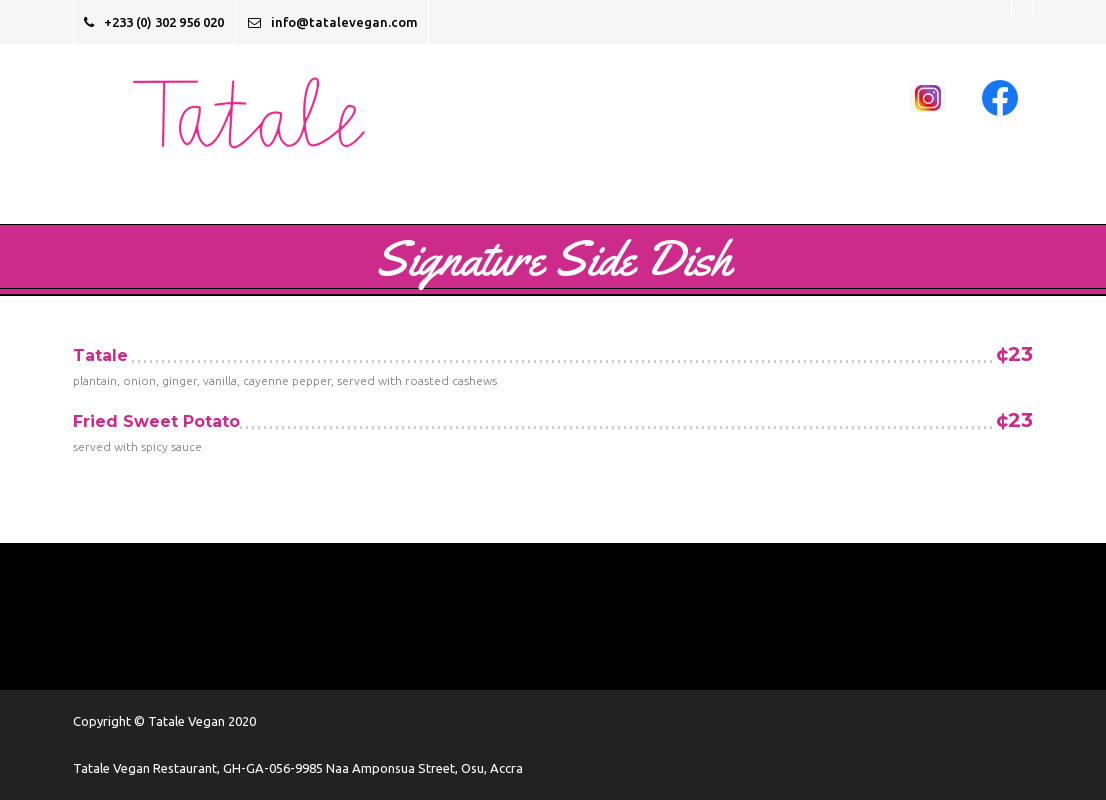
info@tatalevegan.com (333, 22)
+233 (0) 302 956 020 (154, 22)
